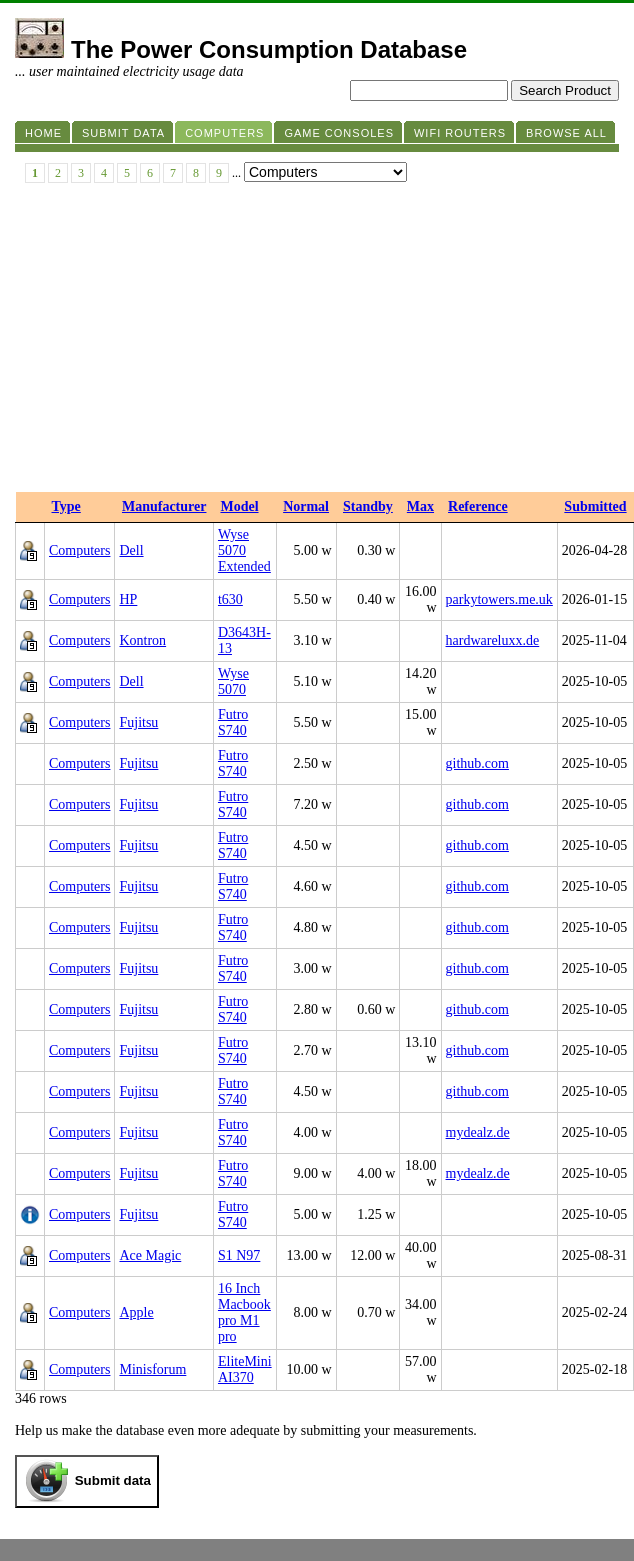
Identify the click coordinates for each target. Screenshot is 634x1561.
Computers (79, 550)
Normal (306, 506)
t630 (230, 599)
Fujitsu (138, 722)
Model (239, 506)
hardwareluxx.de (493, 640)
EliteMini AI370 (245, 1369)
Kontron (142, 640)
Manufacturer (164, 506)
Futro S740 (233, 722)
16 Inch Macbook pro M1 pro (244, 1312)
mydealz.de (478, 1132)
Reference (478, 506)
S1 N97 (239, 1255)
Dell (131, 550)
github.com (477, 763)
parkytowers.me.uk (499, 599)
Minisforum (152, 1369)
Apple (136, 1312)
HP (128, 599)
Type (66, 506)
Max (420, 506)
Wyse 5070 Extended (244, 550)
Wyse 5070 (233, 681)
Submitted (595, 506)
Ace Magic (150, 1255)
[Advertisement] (317, 342)
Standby (368, 506)
